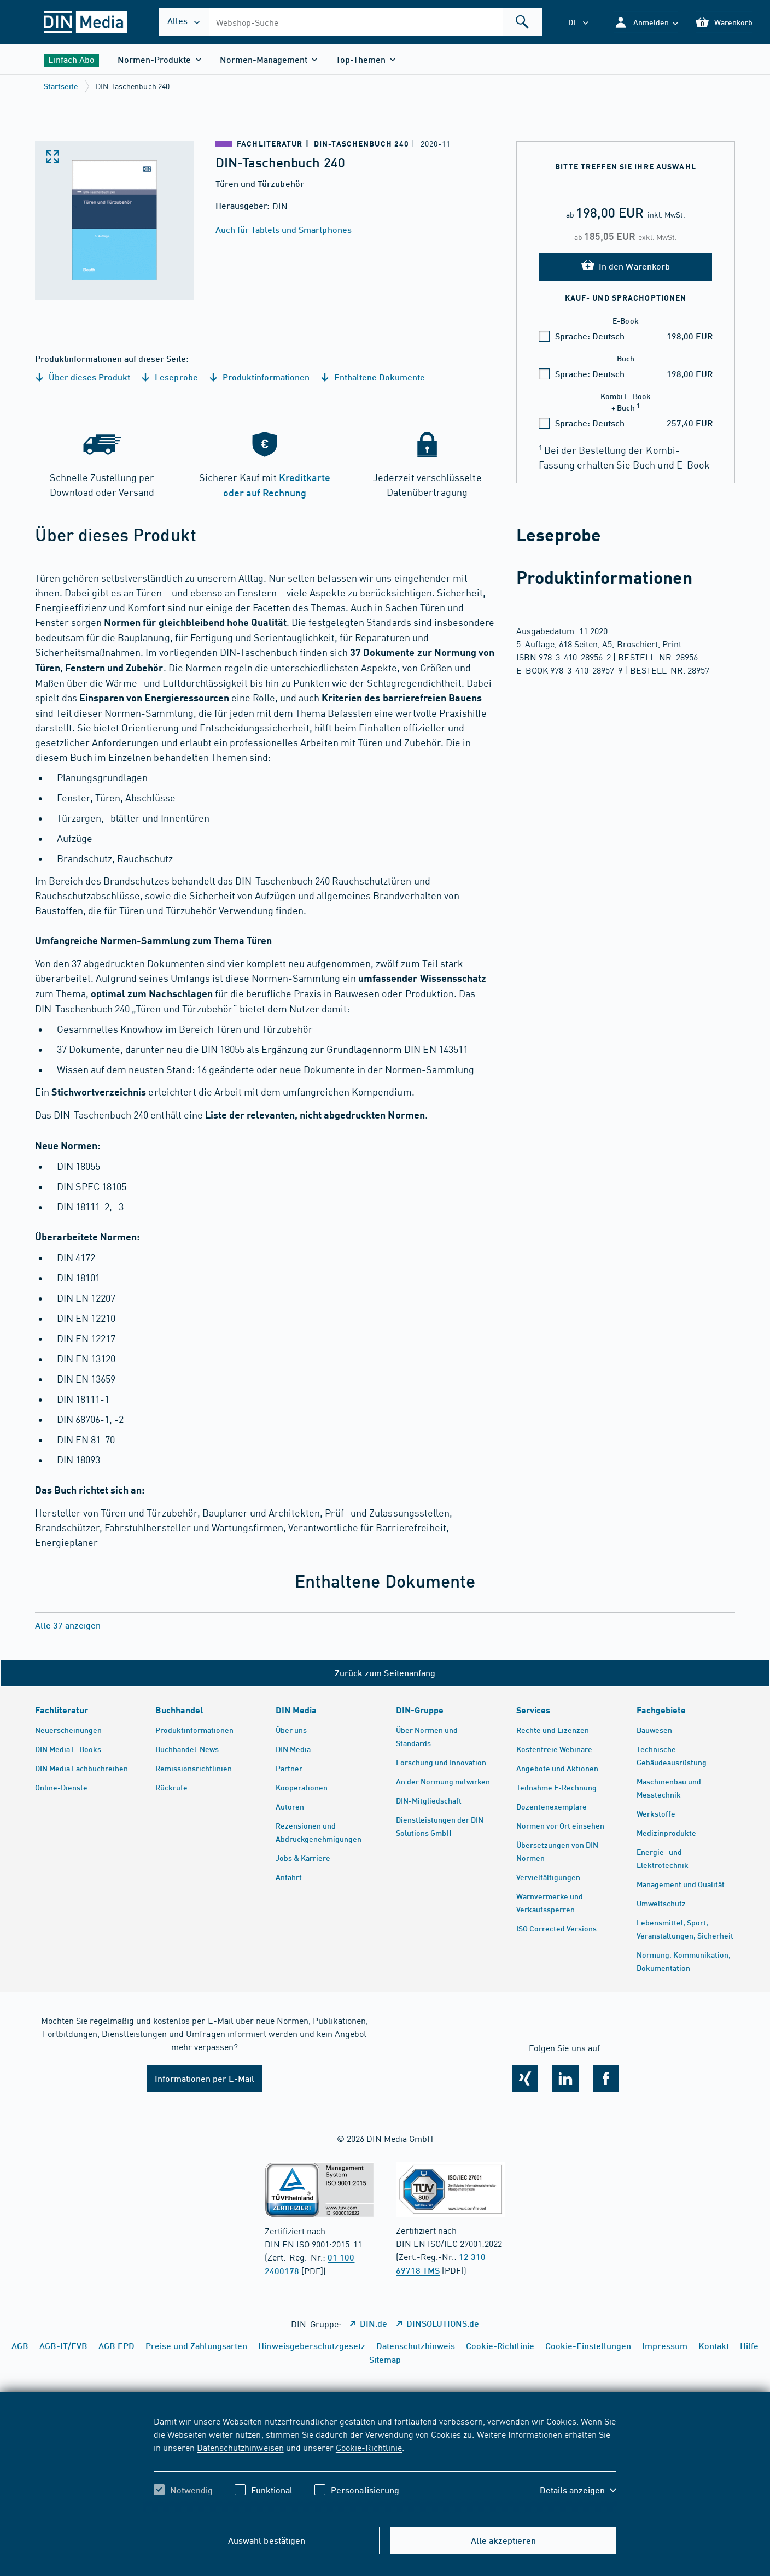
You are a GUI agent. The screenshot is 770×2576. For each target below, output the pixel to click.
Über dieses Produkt (82, 377)
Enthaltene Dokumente (372, 377)
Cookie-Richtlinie (369, 2447)
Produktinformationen (259, 377)
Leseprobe (169, 377)
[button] (646, 22)
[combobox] (375, 22)
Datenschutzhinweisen (240, 2447)
